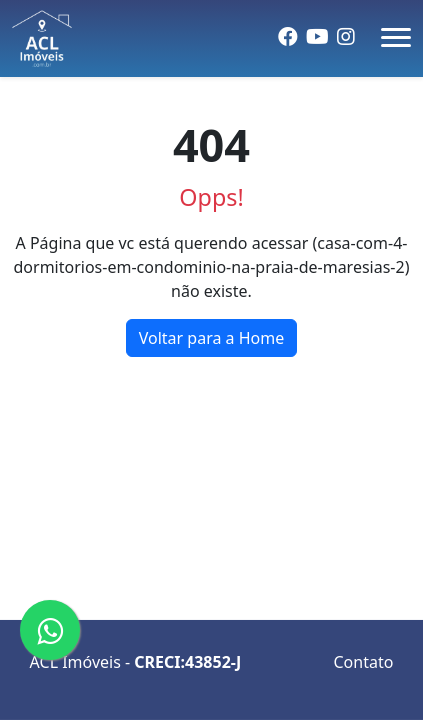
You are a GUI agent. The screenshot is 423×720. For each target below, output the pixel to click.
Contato (364, 662)
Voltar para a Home (212, 338)
